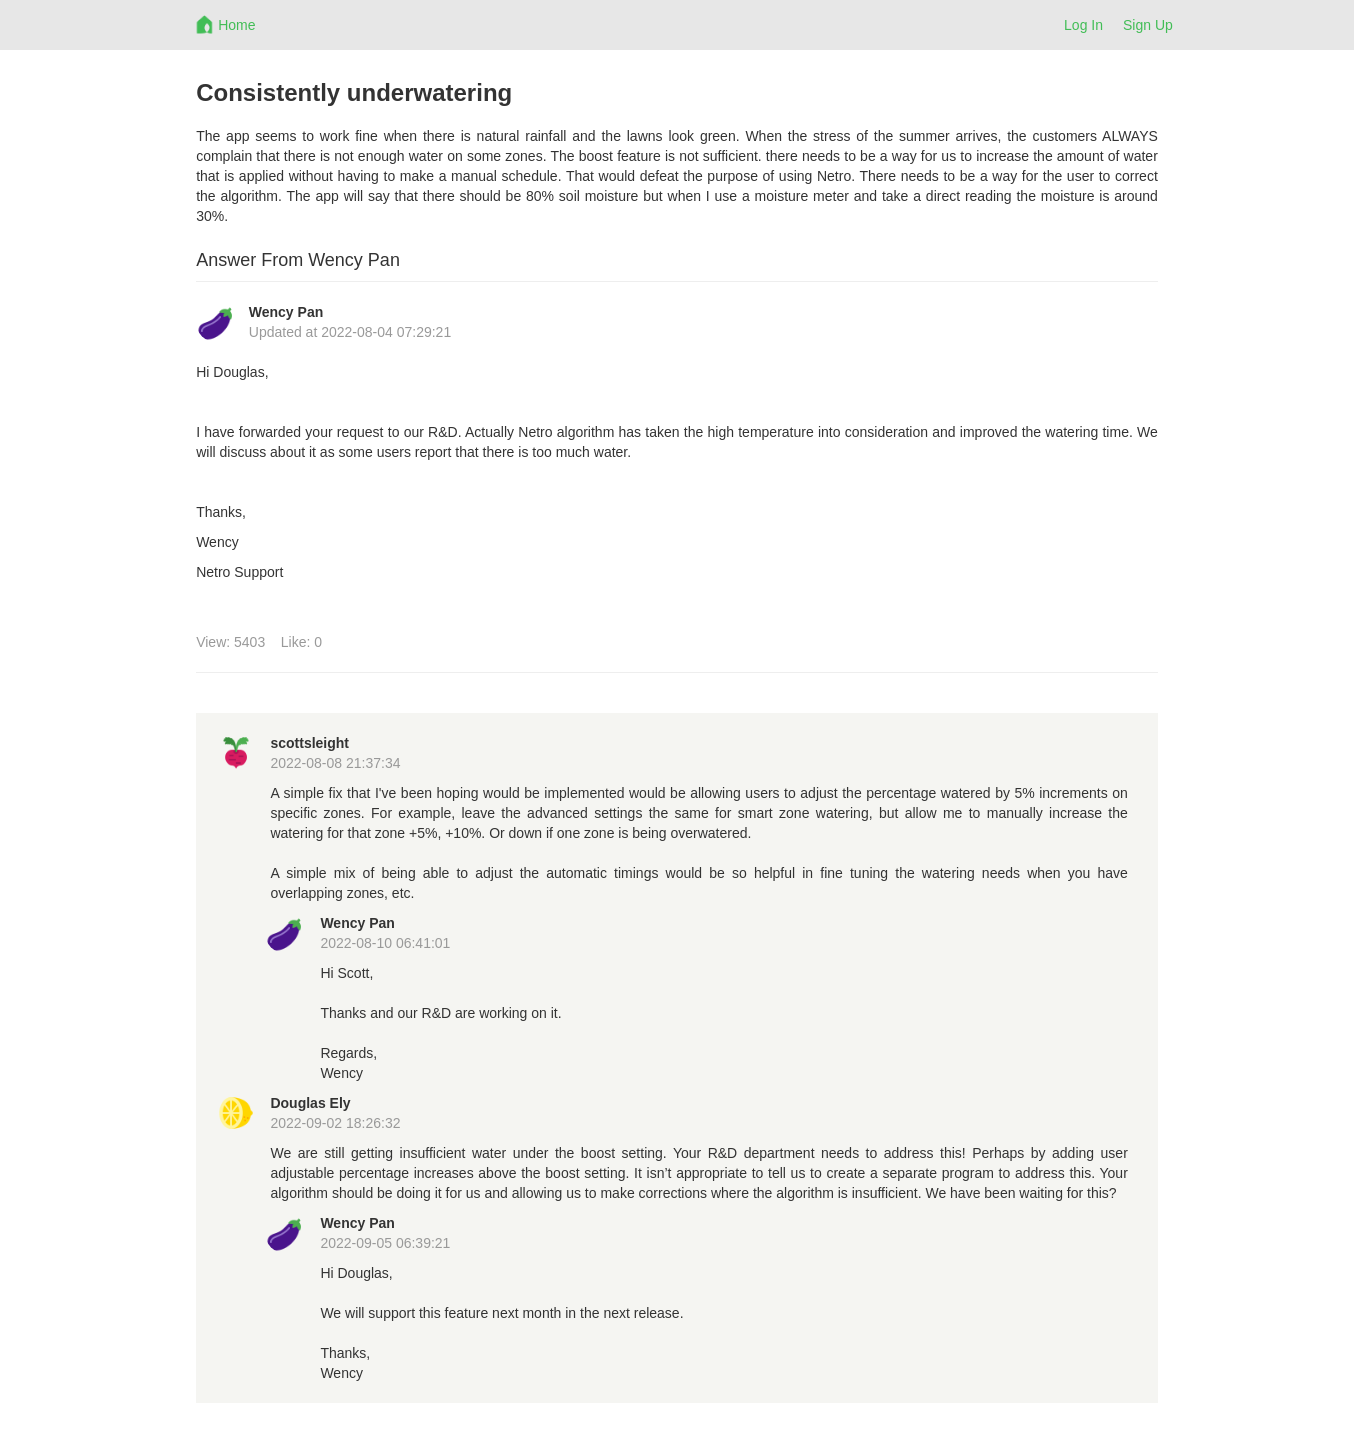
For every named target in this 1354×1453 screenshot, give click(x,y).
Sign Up (1148, 25)
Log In (1083, 25)
